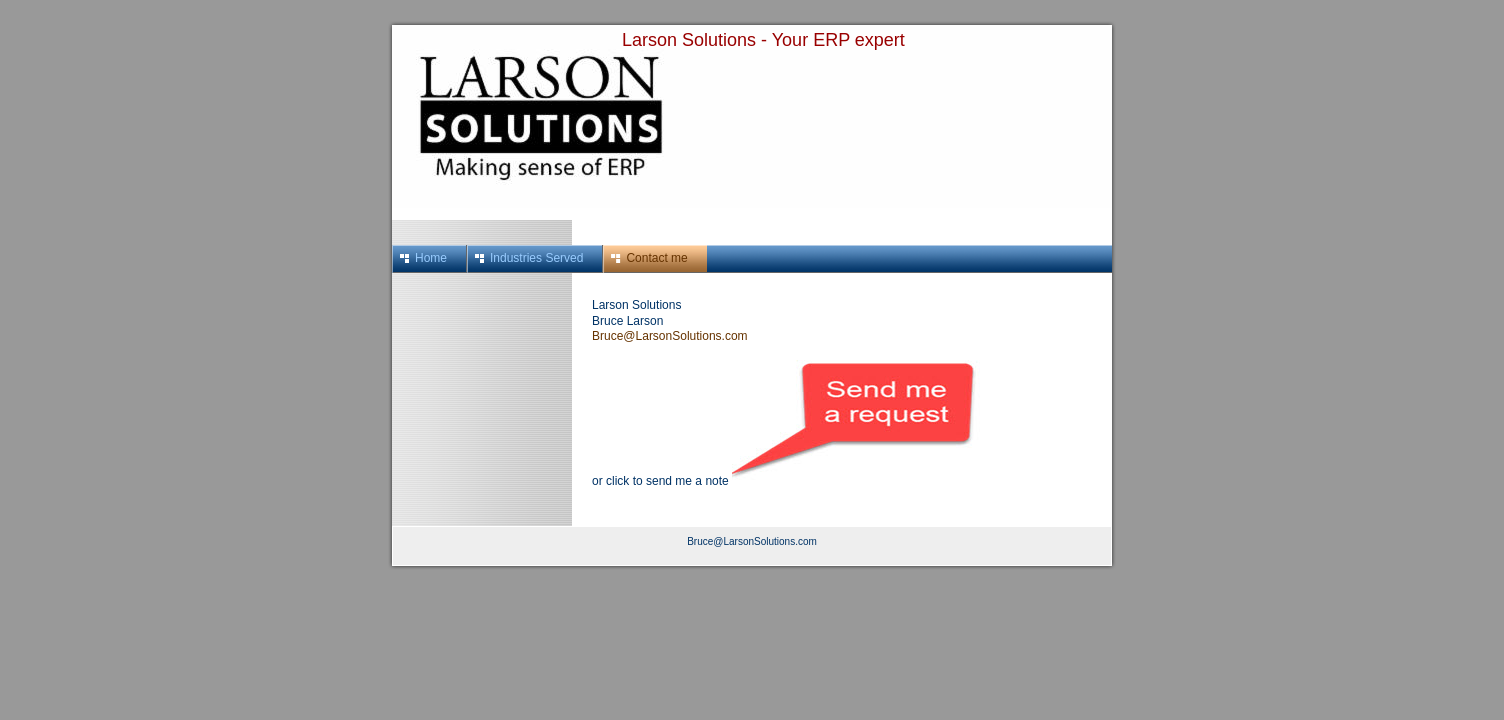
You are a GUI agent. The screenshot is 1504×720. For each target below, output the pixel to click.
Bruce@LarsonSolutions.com (670, 336)
